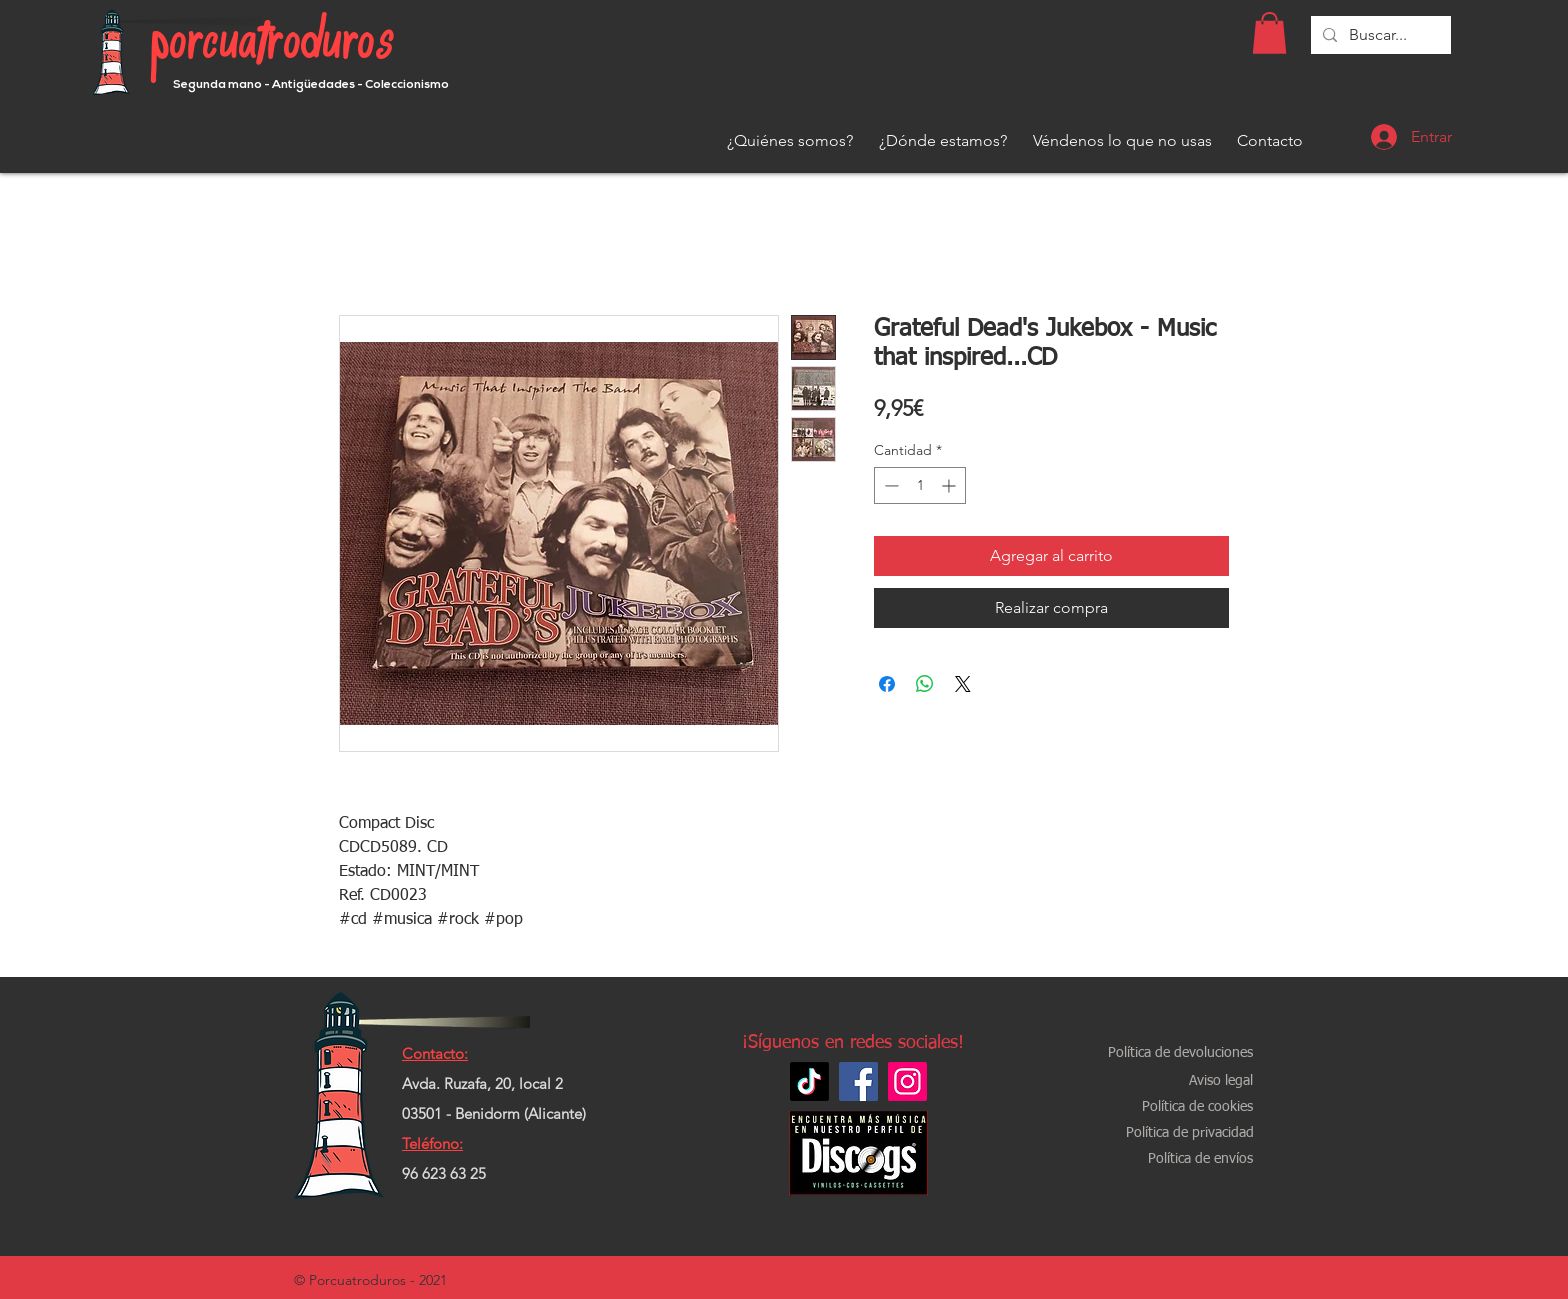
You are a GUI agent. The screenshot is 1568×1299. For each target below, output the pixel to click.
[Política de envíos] (1200, 1159)
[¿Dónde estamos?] (943, 141)
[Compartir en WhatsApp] (925, 684)
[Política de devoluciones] (1180, 1053)
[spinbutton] (920, 485)
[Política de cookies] (1197, 1107)
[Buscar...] (1379, 35)
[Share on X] (963, 684)
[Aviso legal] (1221, 1081)
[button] (1269, 33)
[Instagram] (907, 1081)
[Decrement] (889, 485)
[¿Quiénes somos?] (790, 141)
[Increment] (950, 485)
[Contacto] (1270, 141)
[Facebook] (858, 1081)
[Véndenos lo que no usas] (1122, 141)
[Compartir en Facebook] (887, 684)
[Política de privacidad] (1190, 1133)
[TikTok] (809, 1081)
